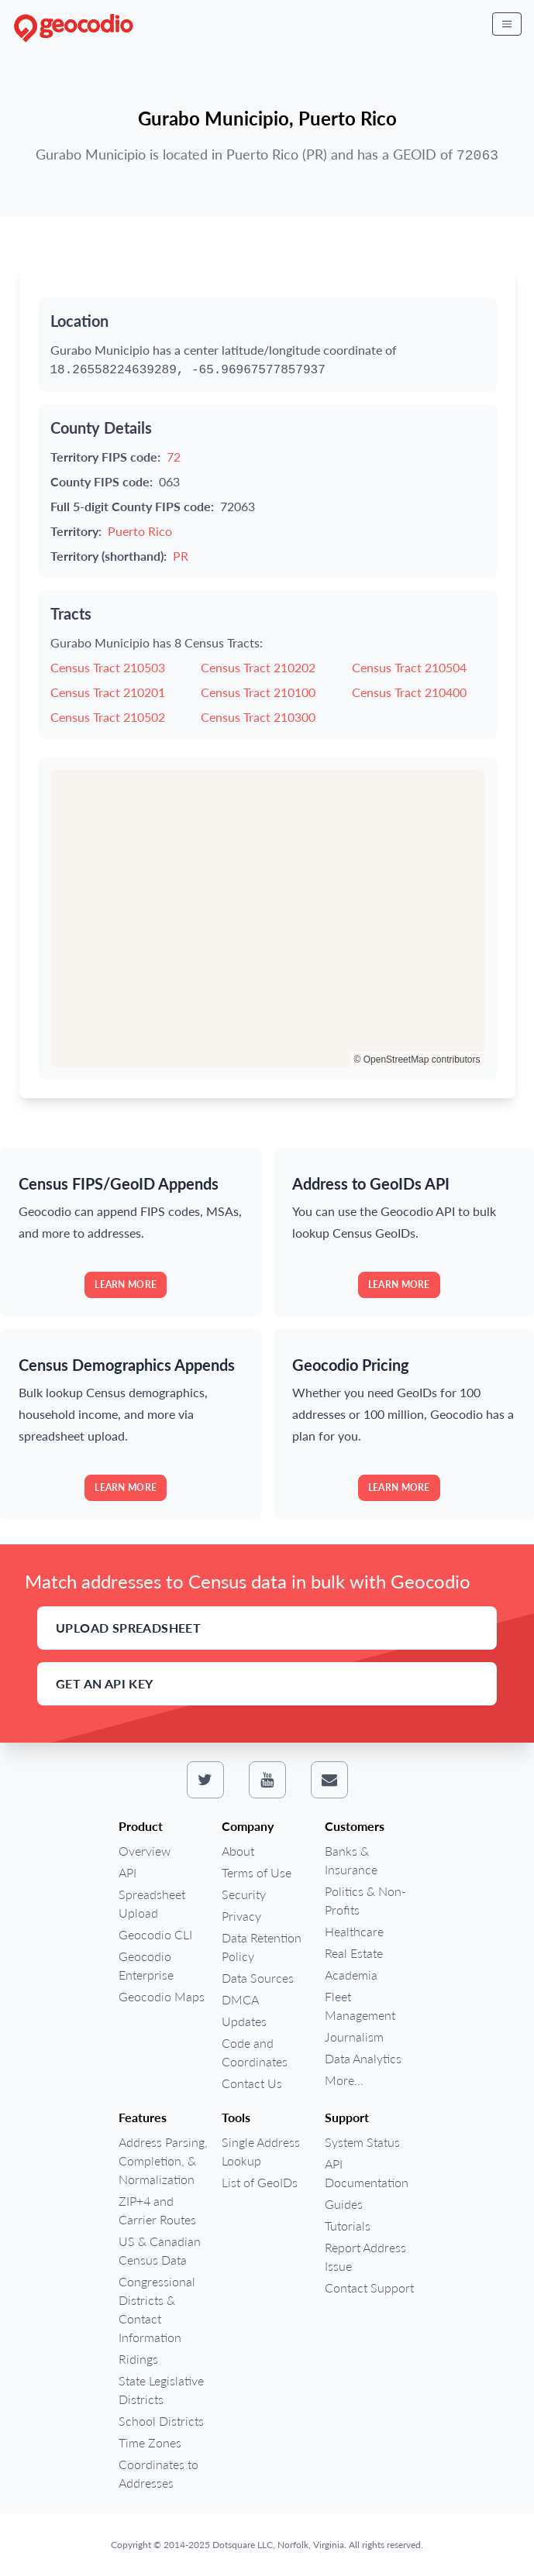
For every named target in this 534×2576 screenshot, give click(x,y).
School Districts (161, 2420)
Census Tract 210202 (258, 667)
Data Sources (258, 1977)
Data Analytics (363, 2058)
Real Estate (354, 1953)
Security (244, 1894)
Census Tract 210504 (409, 667)
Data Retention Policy (261, 1946)
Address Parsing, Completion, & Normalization (163, 2160)
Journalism (354, 2036)
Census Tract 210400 (409, 692)
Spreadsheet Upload (152, 1903)
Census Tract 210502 (107, 716)
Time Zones (150, 2442)
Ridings (138, 2358)
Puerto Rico (140, 531)
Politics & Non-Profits (365, 1900)
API (127, 1872)
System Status (362, 2142)
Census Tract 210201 (107, 692)
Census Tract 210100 (258, 692)
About (238, 1850)
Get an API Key (104, 1683)
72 (174, 456)
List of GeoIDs (260, 2182)
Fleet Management (360, 2005)
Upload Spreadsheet (128, 1627)
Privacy (241, 1915)
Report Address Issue (365, 2256)
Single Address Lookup (261, 2151)
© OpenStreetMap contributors (417, 1059)
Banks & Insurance (351, 1860)
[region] (267, 918)
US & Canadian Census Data (160, 2250)
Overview (145, 1850)
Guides (344, 2203)
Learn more (126, 1284)
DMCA (240, 1999)
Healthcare (354, 1931)
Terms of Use (256, 1872)
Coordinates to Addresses (158, 2473)
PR (180, 555)
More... (344, 2080)
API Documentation (366, 2173)
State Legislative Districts (161, 2389)
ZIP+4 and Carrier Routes (157, 2210)
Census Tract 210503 (107, 667)
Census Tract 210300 (258, 716)
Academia (351, 1974)
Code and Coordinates (255, 2052)
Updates (244, 2021)
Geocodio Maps (162, 1996)
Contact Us (252, 2083)
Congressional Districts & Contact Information (157, 2309)
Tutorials (347, 2225)
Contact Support (369, 2287)
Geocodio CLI (155, 1934)
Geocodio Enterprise (146, 1965)
